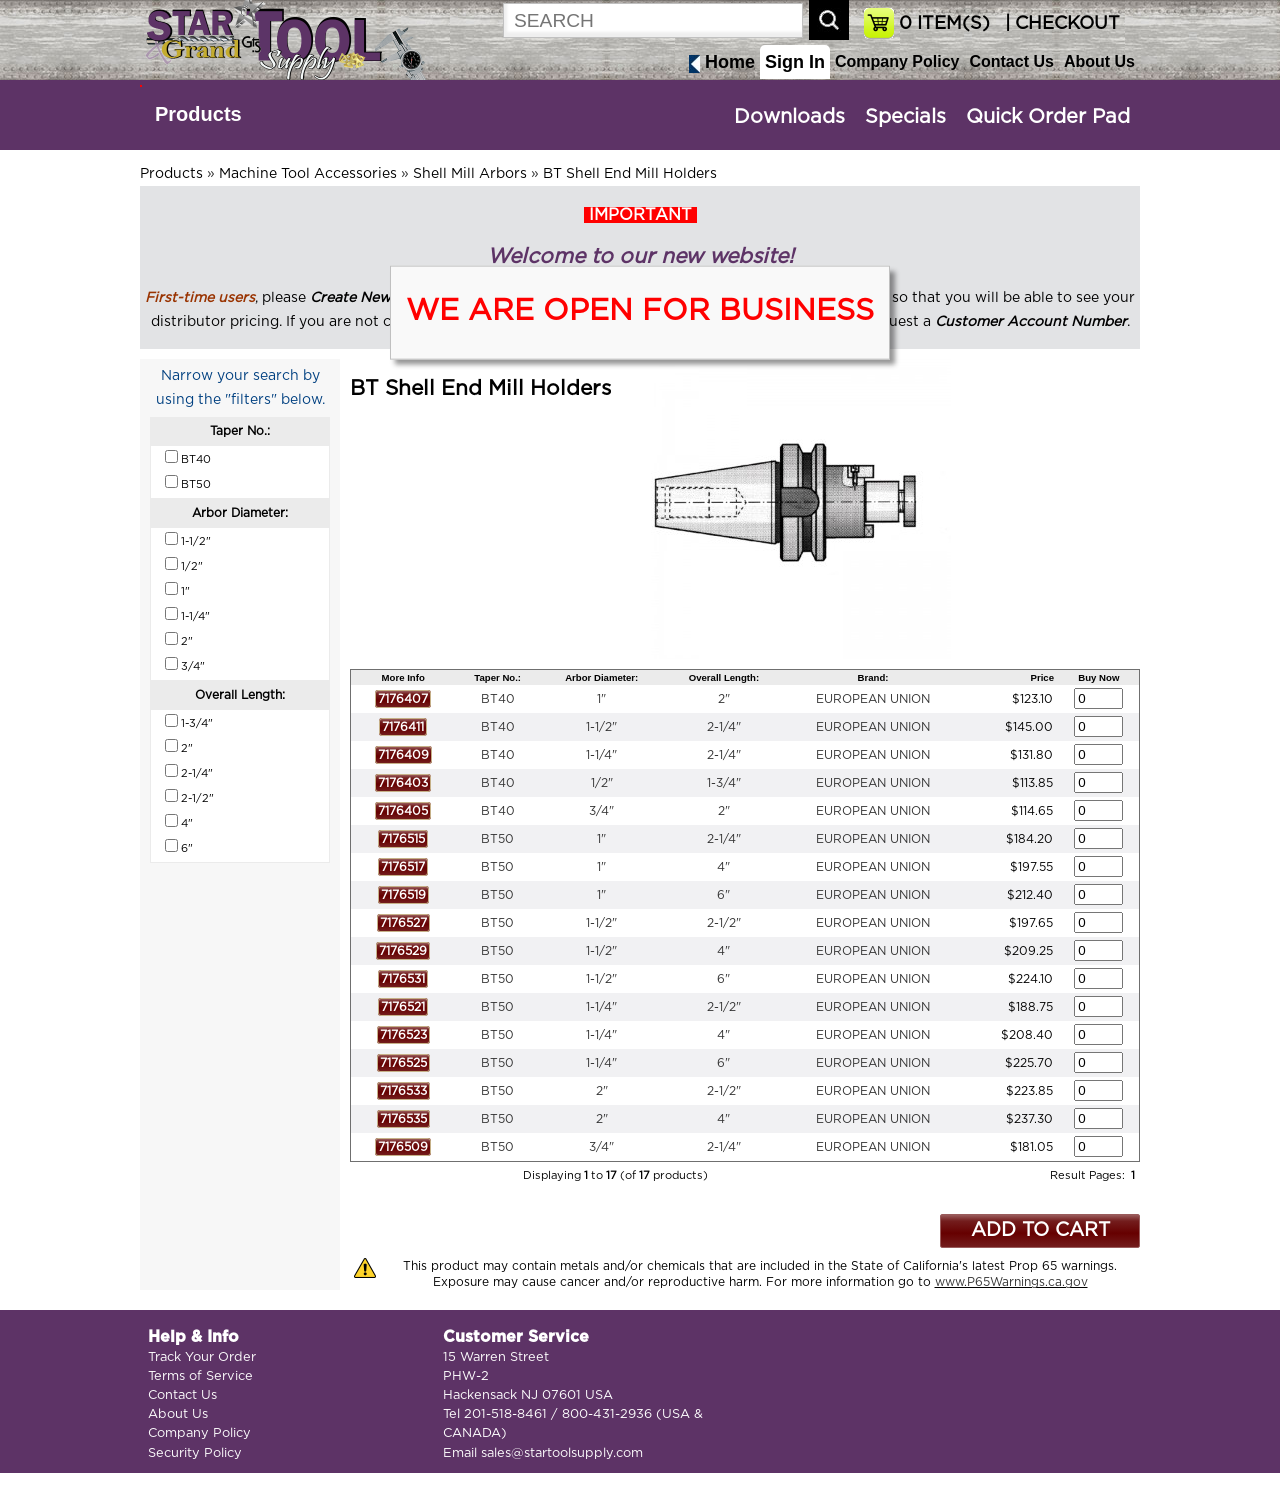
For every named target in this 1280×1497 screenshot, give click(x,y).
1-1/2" (601, 727)
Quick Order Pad (1048, 117)
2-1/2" (724, 923)
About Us (1099, 61)
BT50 (497, 839)
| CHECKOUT (1060, 24)
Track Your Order (202, 1357)
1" (601, 699)
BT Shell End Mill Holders (630, 174)
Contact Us (1011, 61)
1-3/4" (724, 783)
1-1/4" (601, 755)
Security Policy (195, 1453)
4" (723, 867)
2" (724, 699)
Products (198, 114)
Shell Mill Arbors (470, 174)
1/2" (602, 783)
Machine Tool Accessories (308, 174)
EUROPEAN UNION (873, 699)
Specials (905, 117)
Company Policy (897, 61)
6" (723, 895)
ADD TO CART (1040, 1230)
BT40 (498, 699)
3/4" (601, 811)
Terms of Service (200, 1376)
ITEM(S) (944, 24)
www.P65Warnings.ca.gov (1011, 1282)
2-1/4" (724, 727)
